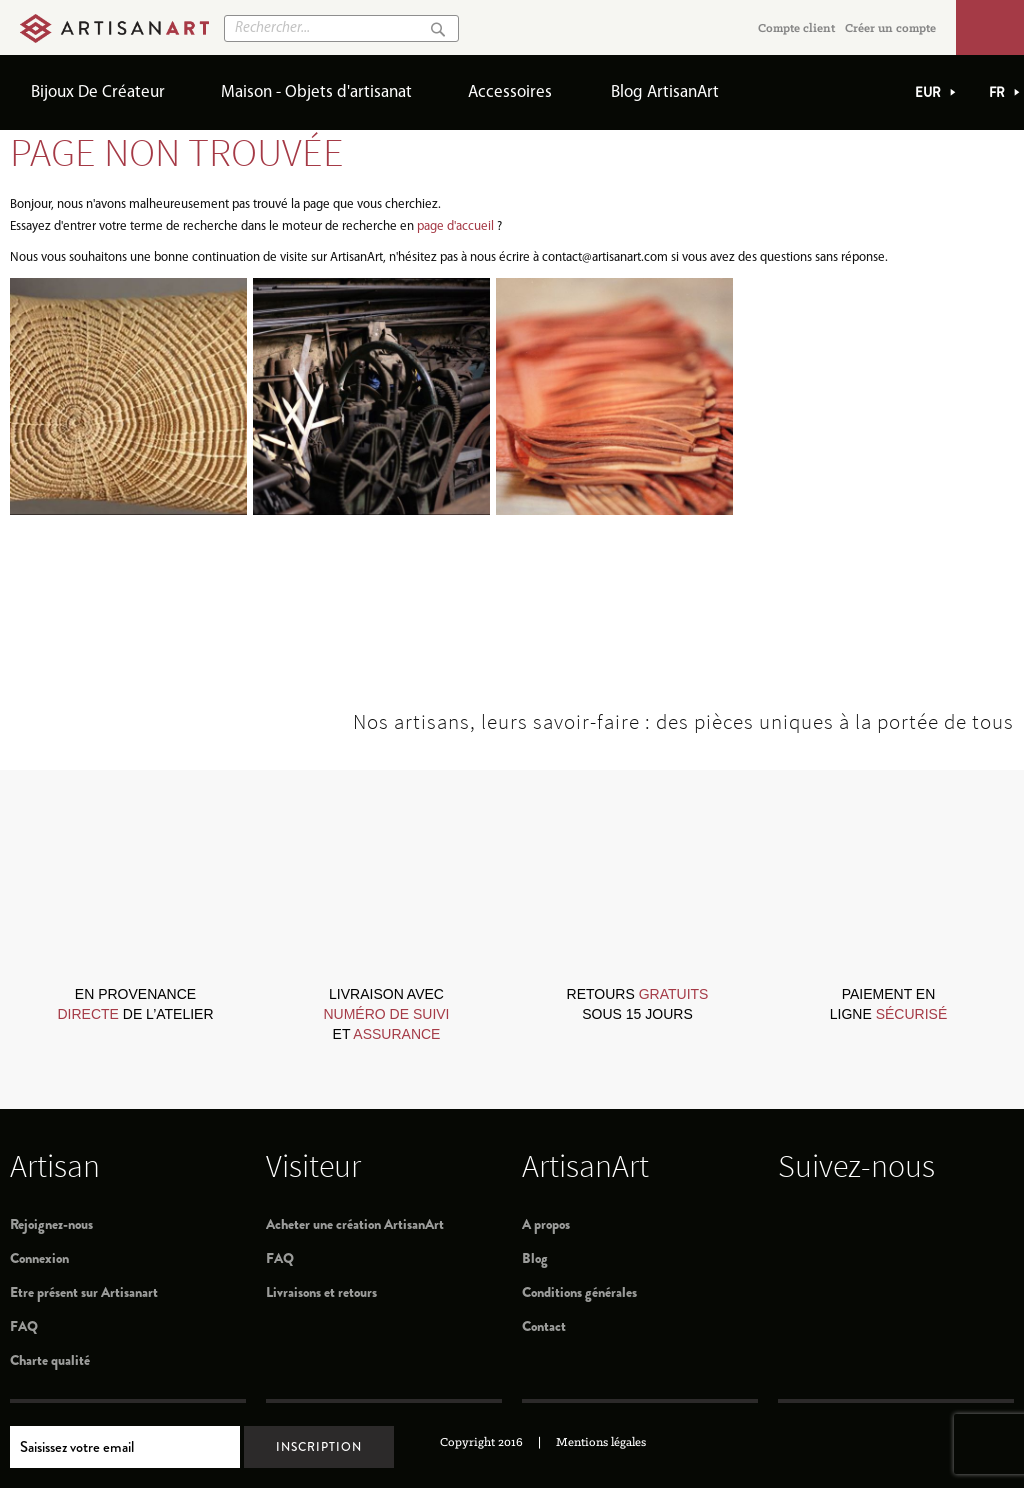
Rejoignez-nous (51, 1224)
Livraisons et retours (321, 1292)
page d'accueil (455, 226)
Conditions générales (579, 1292)
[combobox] (341, 28)
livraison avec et (386, 1014)
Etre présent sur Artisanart (84, 1292)
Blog (535, 1258)
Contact (544, 1326)
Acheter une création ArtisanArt (355, 1224)
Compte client (796, 28)
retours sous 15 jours (638, 1004)
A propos (546, 1224)
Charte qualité (50, 1360)
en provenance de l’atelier (135, 1004)
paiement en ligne (888, 1004)
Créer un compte (890, 28)
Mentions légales (601, 1442)
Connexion (39, 1258)
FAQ (24, 1326)
